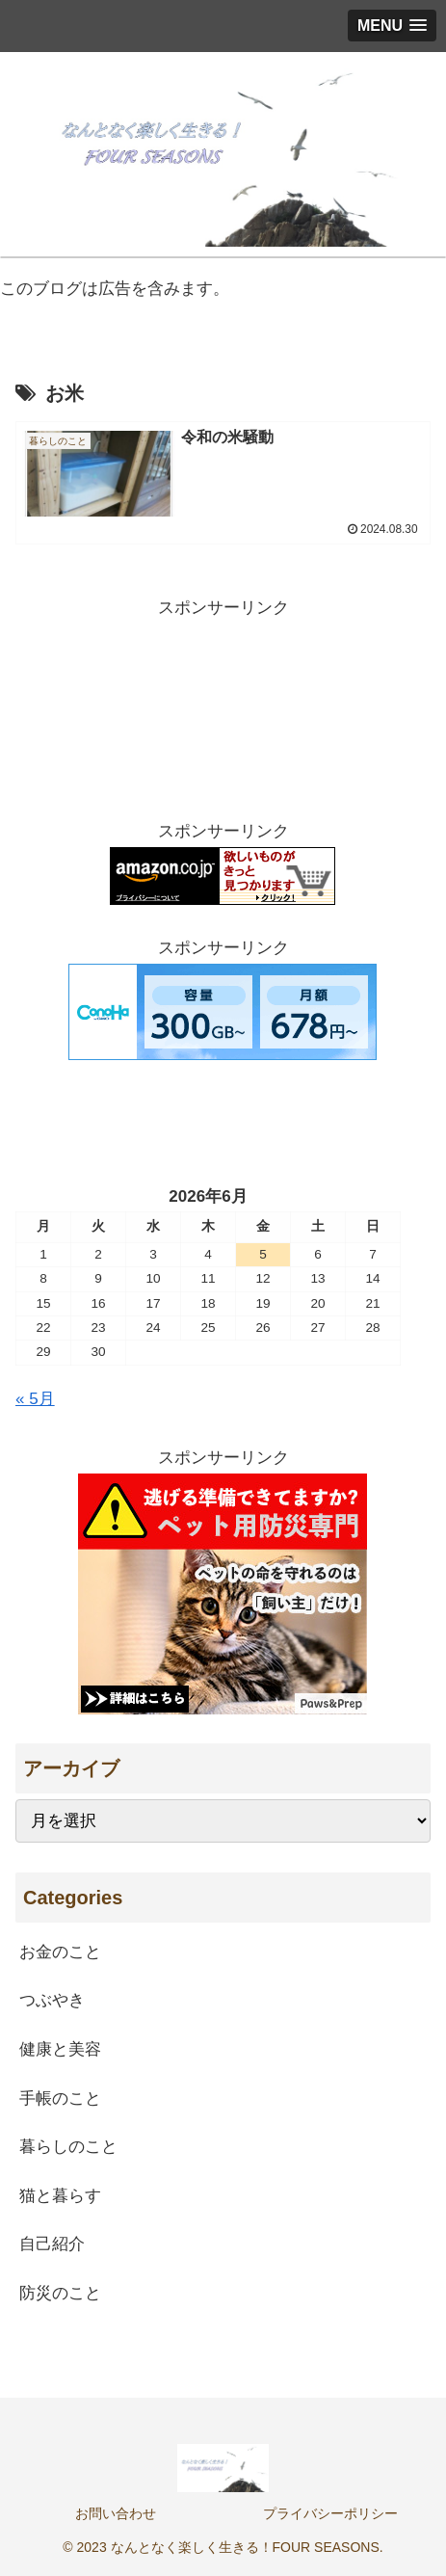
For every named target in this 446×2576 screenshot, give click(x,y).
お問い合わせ (115, 2513)
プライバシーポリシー (330, 2513)
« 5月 (35, 1399)
